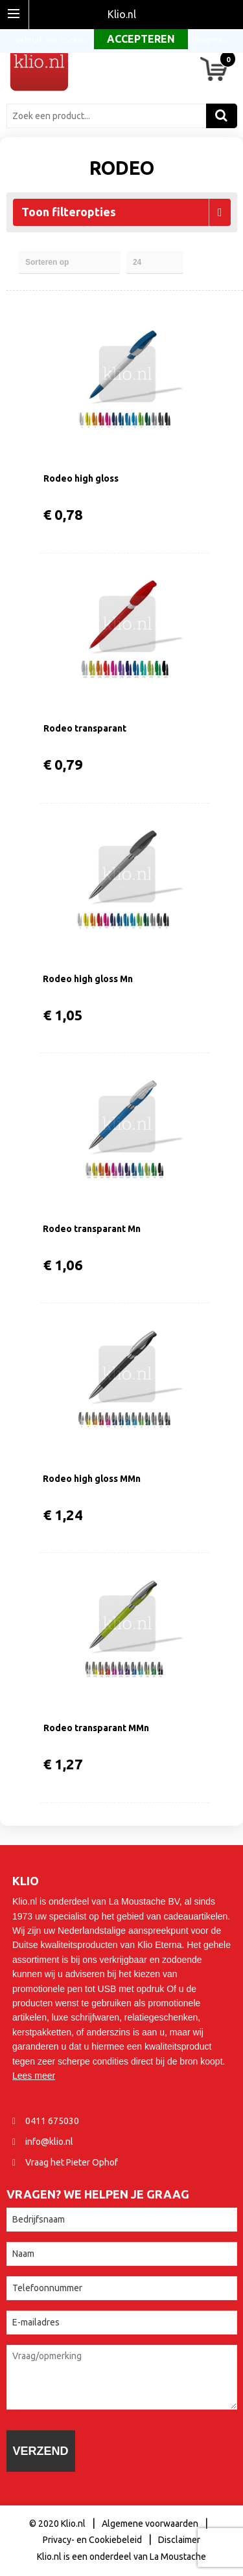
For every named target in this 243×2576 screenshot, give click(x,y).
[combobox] (109, 116)
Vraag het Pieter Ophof (71, 2162)
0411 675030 (52, 2121)
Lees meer (33, 2075)
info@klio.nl (49, 2141)
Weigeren (209, 40)
